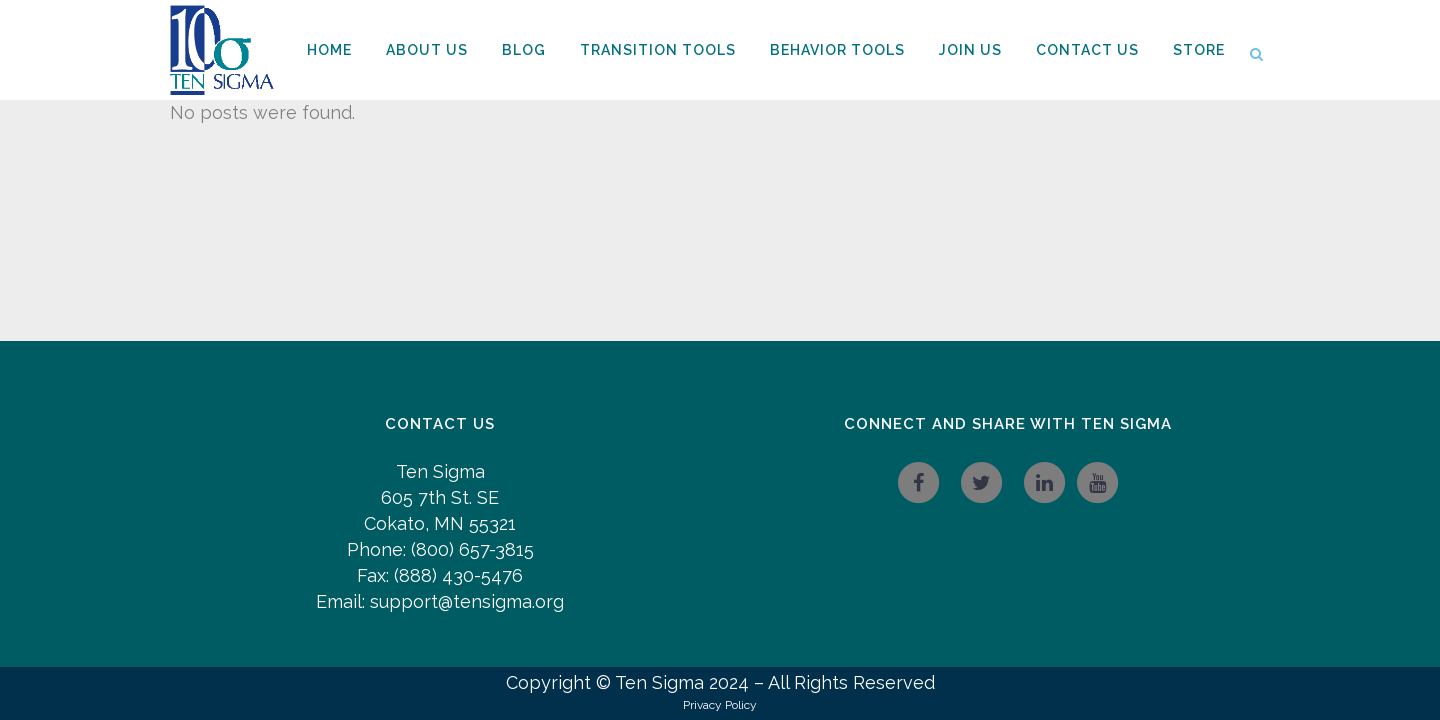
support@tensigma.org (467, 601)
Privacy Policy (720, 705)
